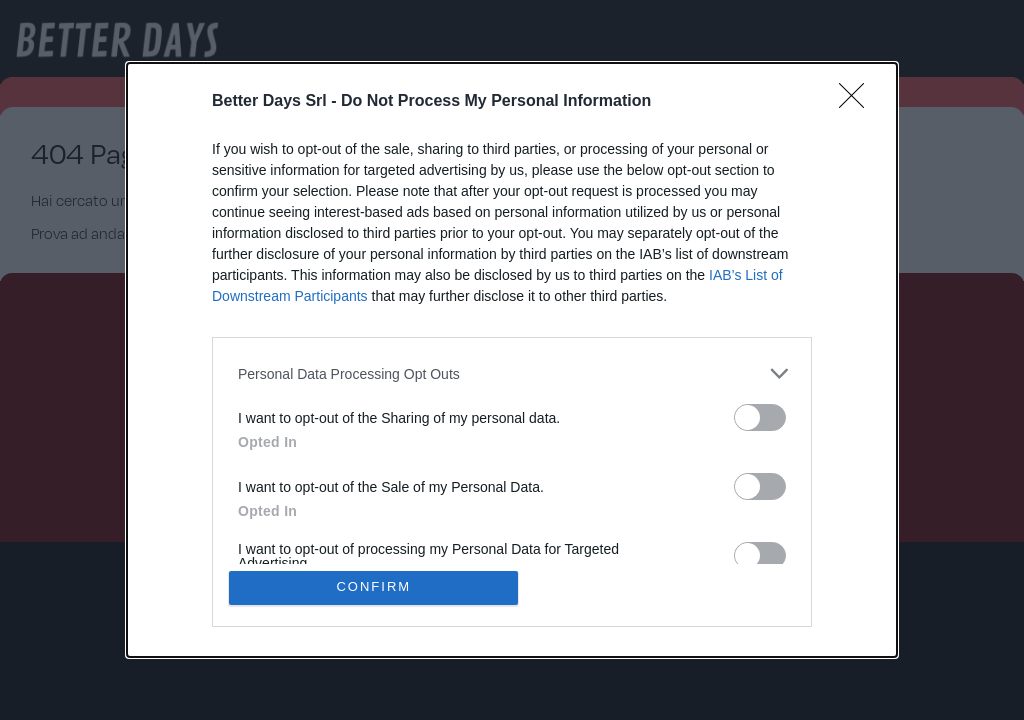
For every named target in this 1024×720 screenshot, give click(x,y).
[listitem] (512, 373)
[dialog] (512, 360)
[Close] (858, 102)
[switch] (760, 417)
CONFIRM (374, 587)
